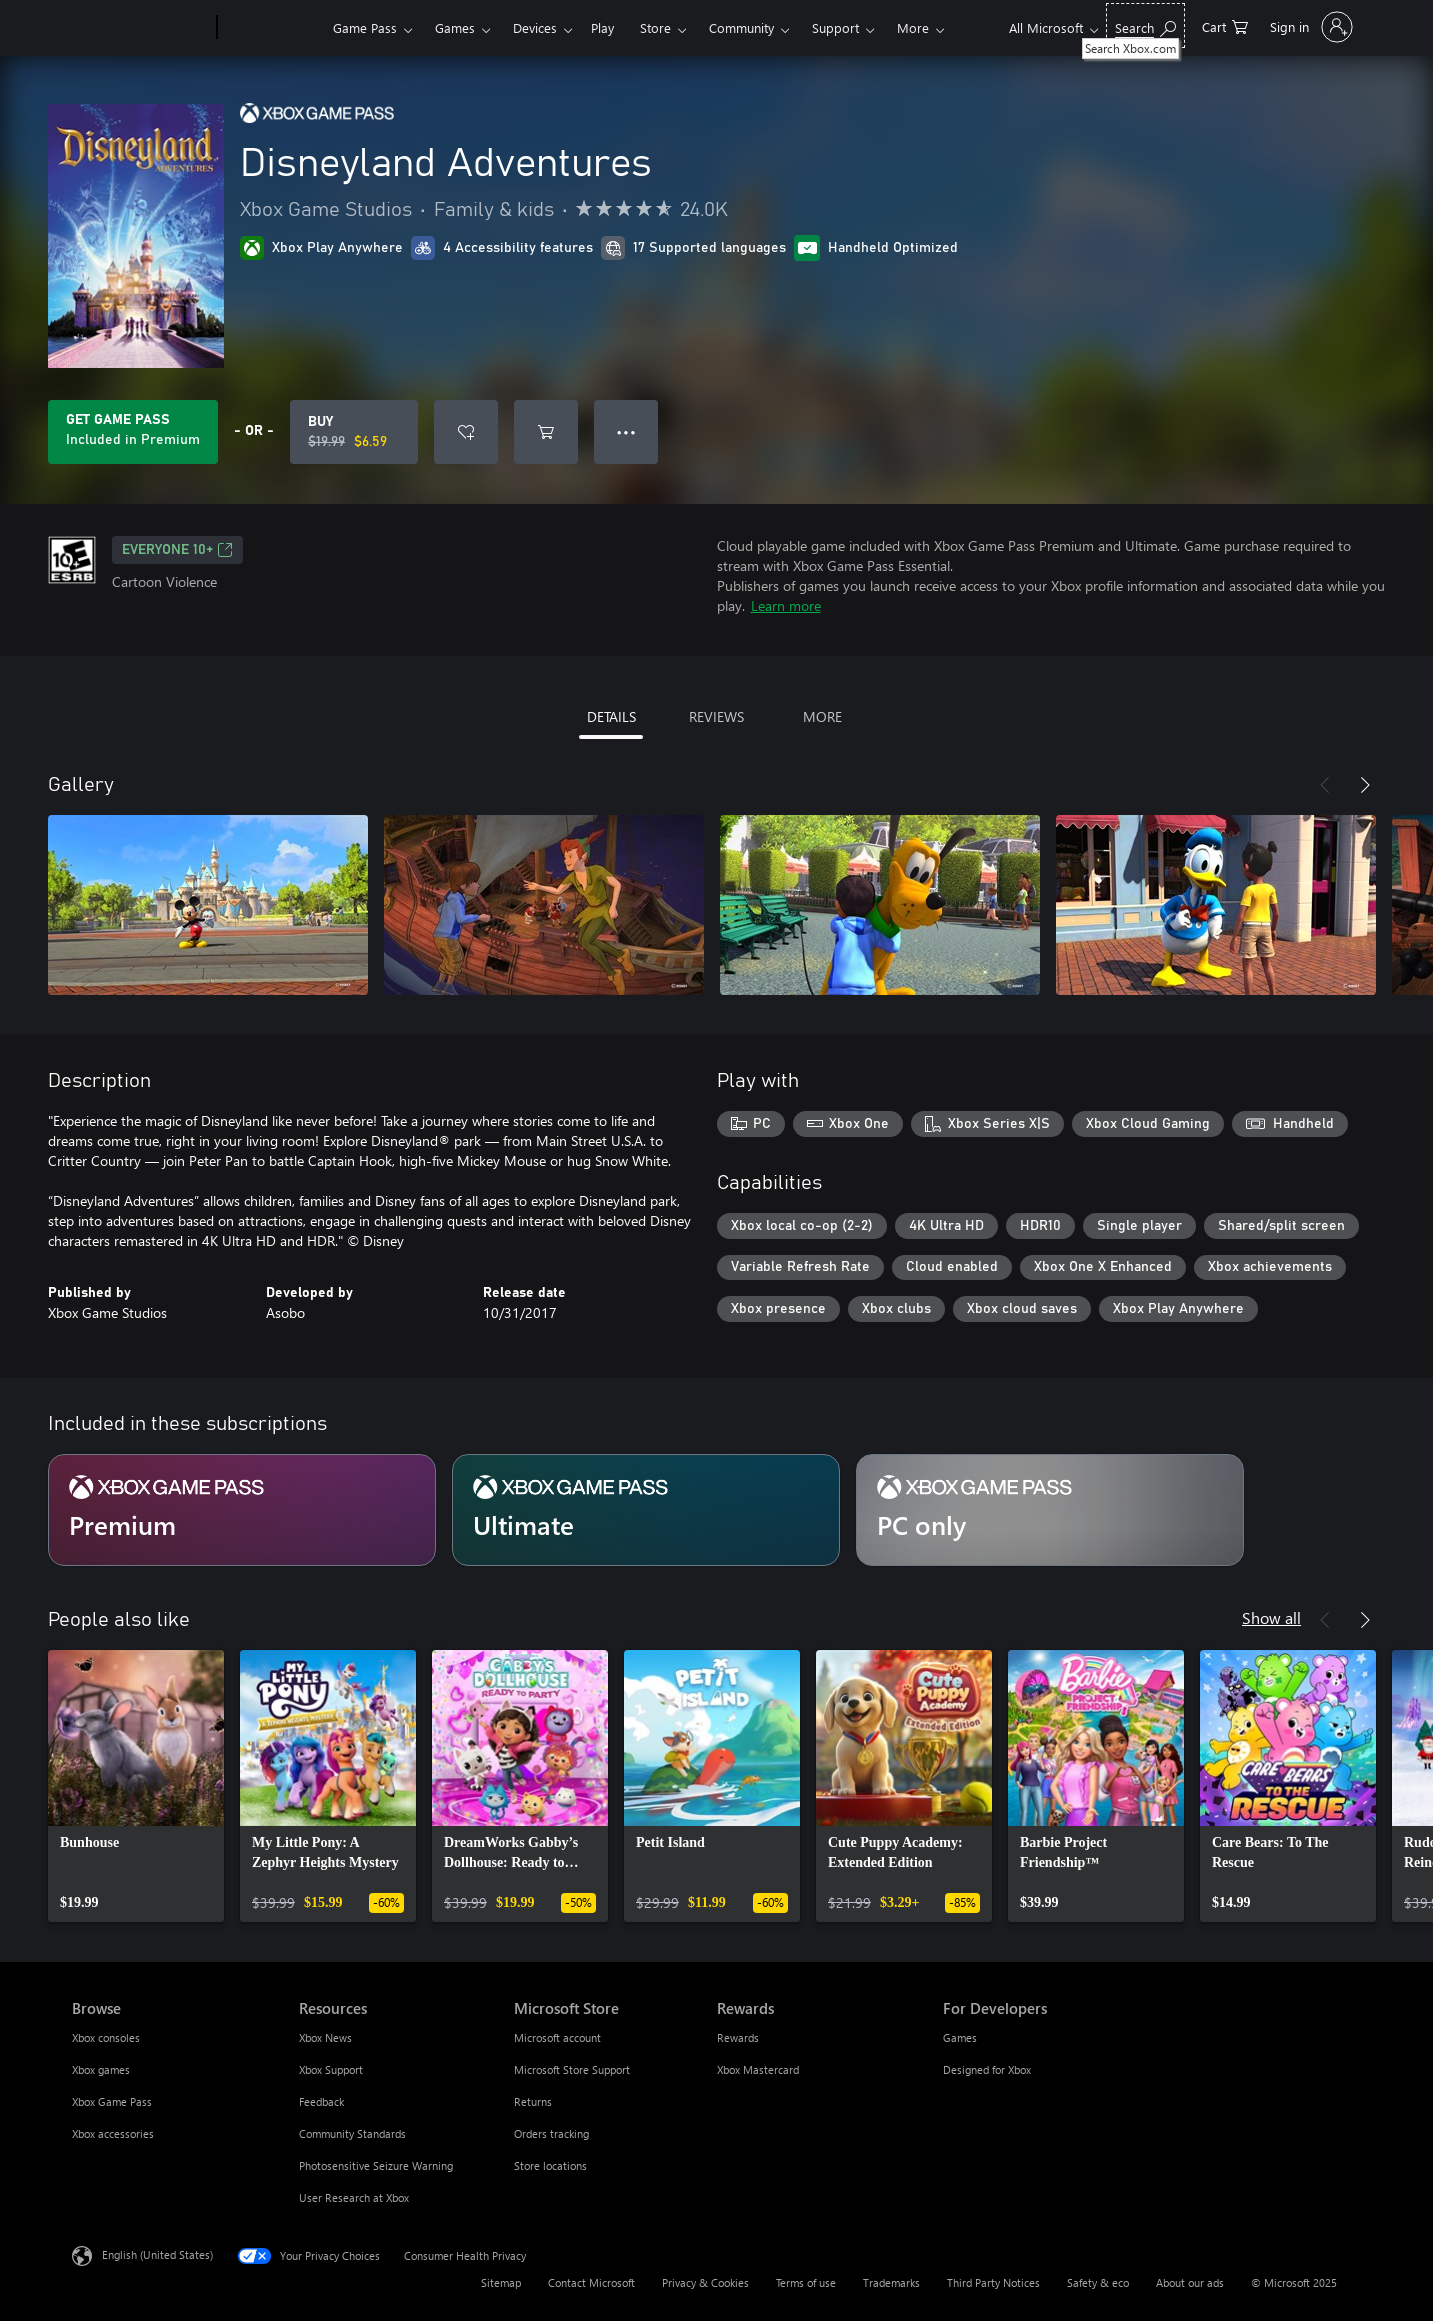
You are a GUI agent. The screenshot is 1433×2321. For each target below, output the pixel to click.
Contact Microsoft (591, 2282)
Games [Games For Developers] (960, 2037)
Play (602, 27)
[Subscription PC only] (1050, 1510)
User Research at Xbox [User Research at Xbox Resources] (354, 2197)
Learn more (786, 605)
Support (835, 27)
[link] (136, 1786)
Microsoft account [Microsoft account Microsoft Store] (557, 2037)
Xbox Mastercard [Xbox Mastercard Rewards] (758, 2069)
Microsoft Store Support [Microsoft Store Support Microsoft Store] (572, 2069)
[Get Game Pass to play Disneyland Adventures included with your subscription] (133, 432)
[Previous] (1325, 785)
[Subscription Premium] (242, 1510)
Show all (1271, 1617)
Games (455, 27)
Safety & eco (1098, 2282)
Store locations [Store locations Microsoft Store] (550, 2165)
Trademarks (891, 2282)
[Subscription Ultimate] (646, 1510)
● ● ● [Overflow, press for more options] (626, 431)
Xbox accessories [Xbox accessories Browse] (113, 2133)
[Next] (1365, 785)
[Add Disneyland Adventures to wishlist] (466, 432)
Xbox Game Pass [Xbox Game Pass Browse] (112, 2101)
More (913, 27)
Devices (535, 27)
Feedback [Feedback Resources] (321, 2101)
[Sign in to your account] (1309, 27)
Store (655, 27)
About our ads (1190, 2282)
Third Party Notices (993, 2282)
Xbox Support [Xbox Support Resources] (331, 2069)
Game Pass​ (365, 27)
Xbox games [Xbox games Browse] (101, 2069)
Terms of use (806, 2282)
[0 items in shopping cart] (1225, 25)
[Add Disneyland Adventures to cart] (546, 432)
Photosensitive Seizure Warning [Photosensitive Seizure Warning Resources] (376, 2165)
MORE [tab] (822, 716)
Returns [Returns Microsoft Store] (533, 2101)
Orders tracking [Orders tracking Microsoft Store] (551, 2133)
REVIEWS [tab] (716, 716)
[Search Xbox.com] (1145, 25)
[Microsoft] (140, 28)
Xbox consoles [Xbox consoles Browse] (106, 2037)
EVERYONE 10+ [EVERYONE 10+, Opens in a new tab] (177, 550)
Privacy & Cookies (705, 2282)
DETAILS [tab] (611, 716)
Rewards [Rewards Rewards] (738, 2037)
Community (741, 27)
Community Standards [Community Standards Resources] (352, 2133)
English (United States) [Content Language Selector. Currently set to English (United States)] (157, 2254)
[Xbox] (272, 28)
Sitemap (501, 2282)
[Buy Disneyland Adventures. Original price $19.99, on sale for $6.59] (354, 432)
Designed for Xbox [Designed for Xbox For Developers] (987, 2069)
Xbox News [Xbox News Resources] (325, 2037)
